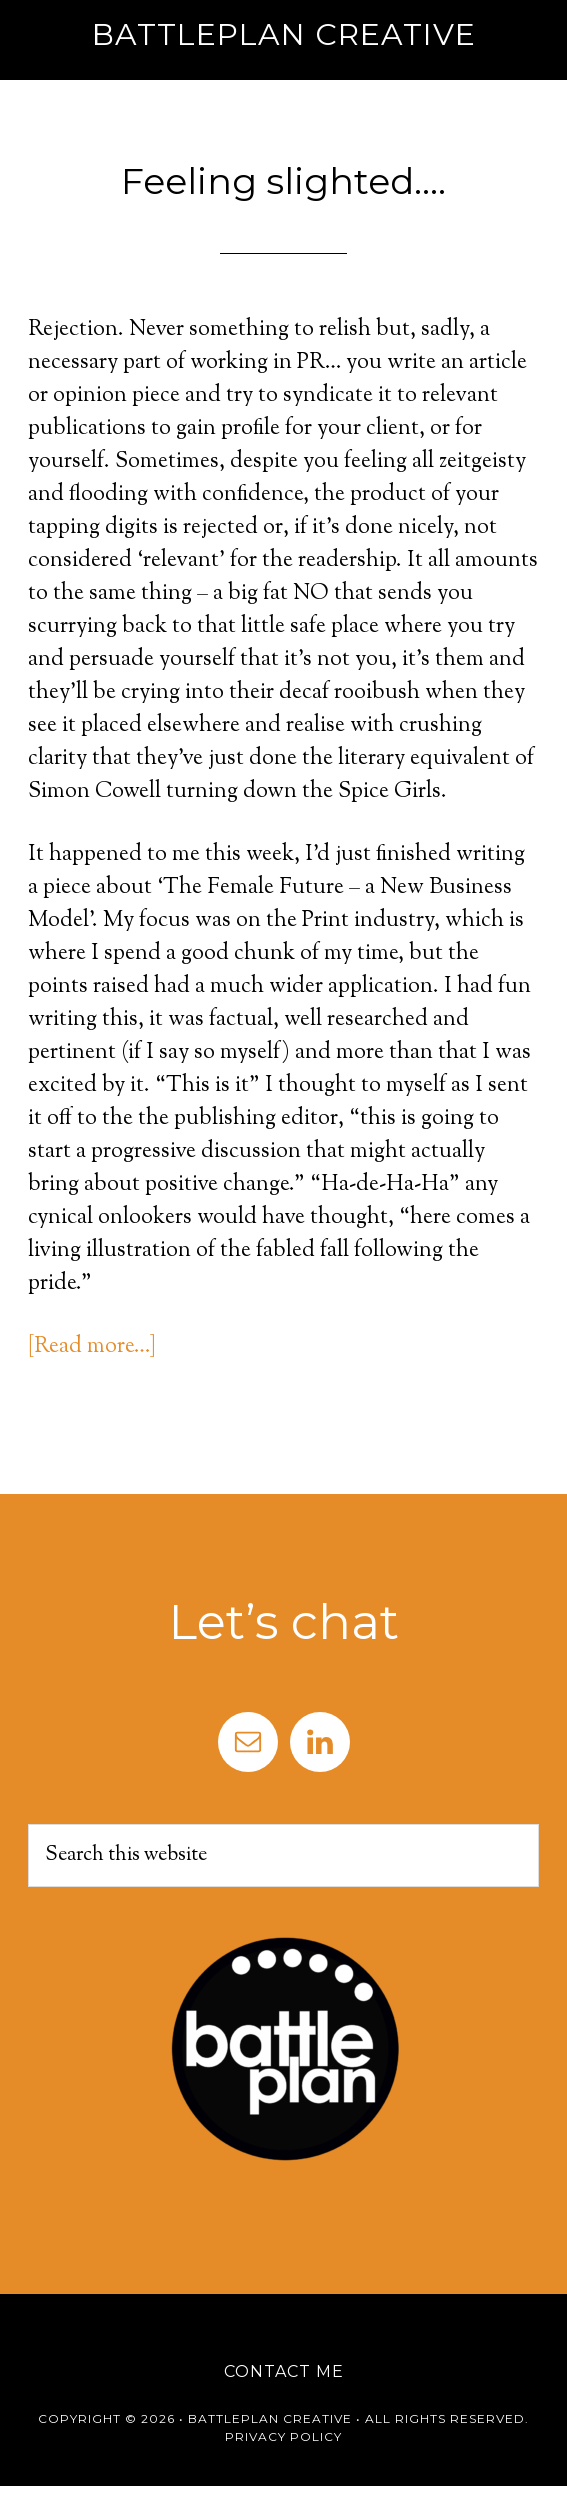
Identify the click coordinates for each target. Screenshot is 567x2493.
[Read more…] (92, 1347)
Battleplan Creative (284, 34)
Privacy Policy (283, 2436)
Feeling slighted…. (283, 181)
